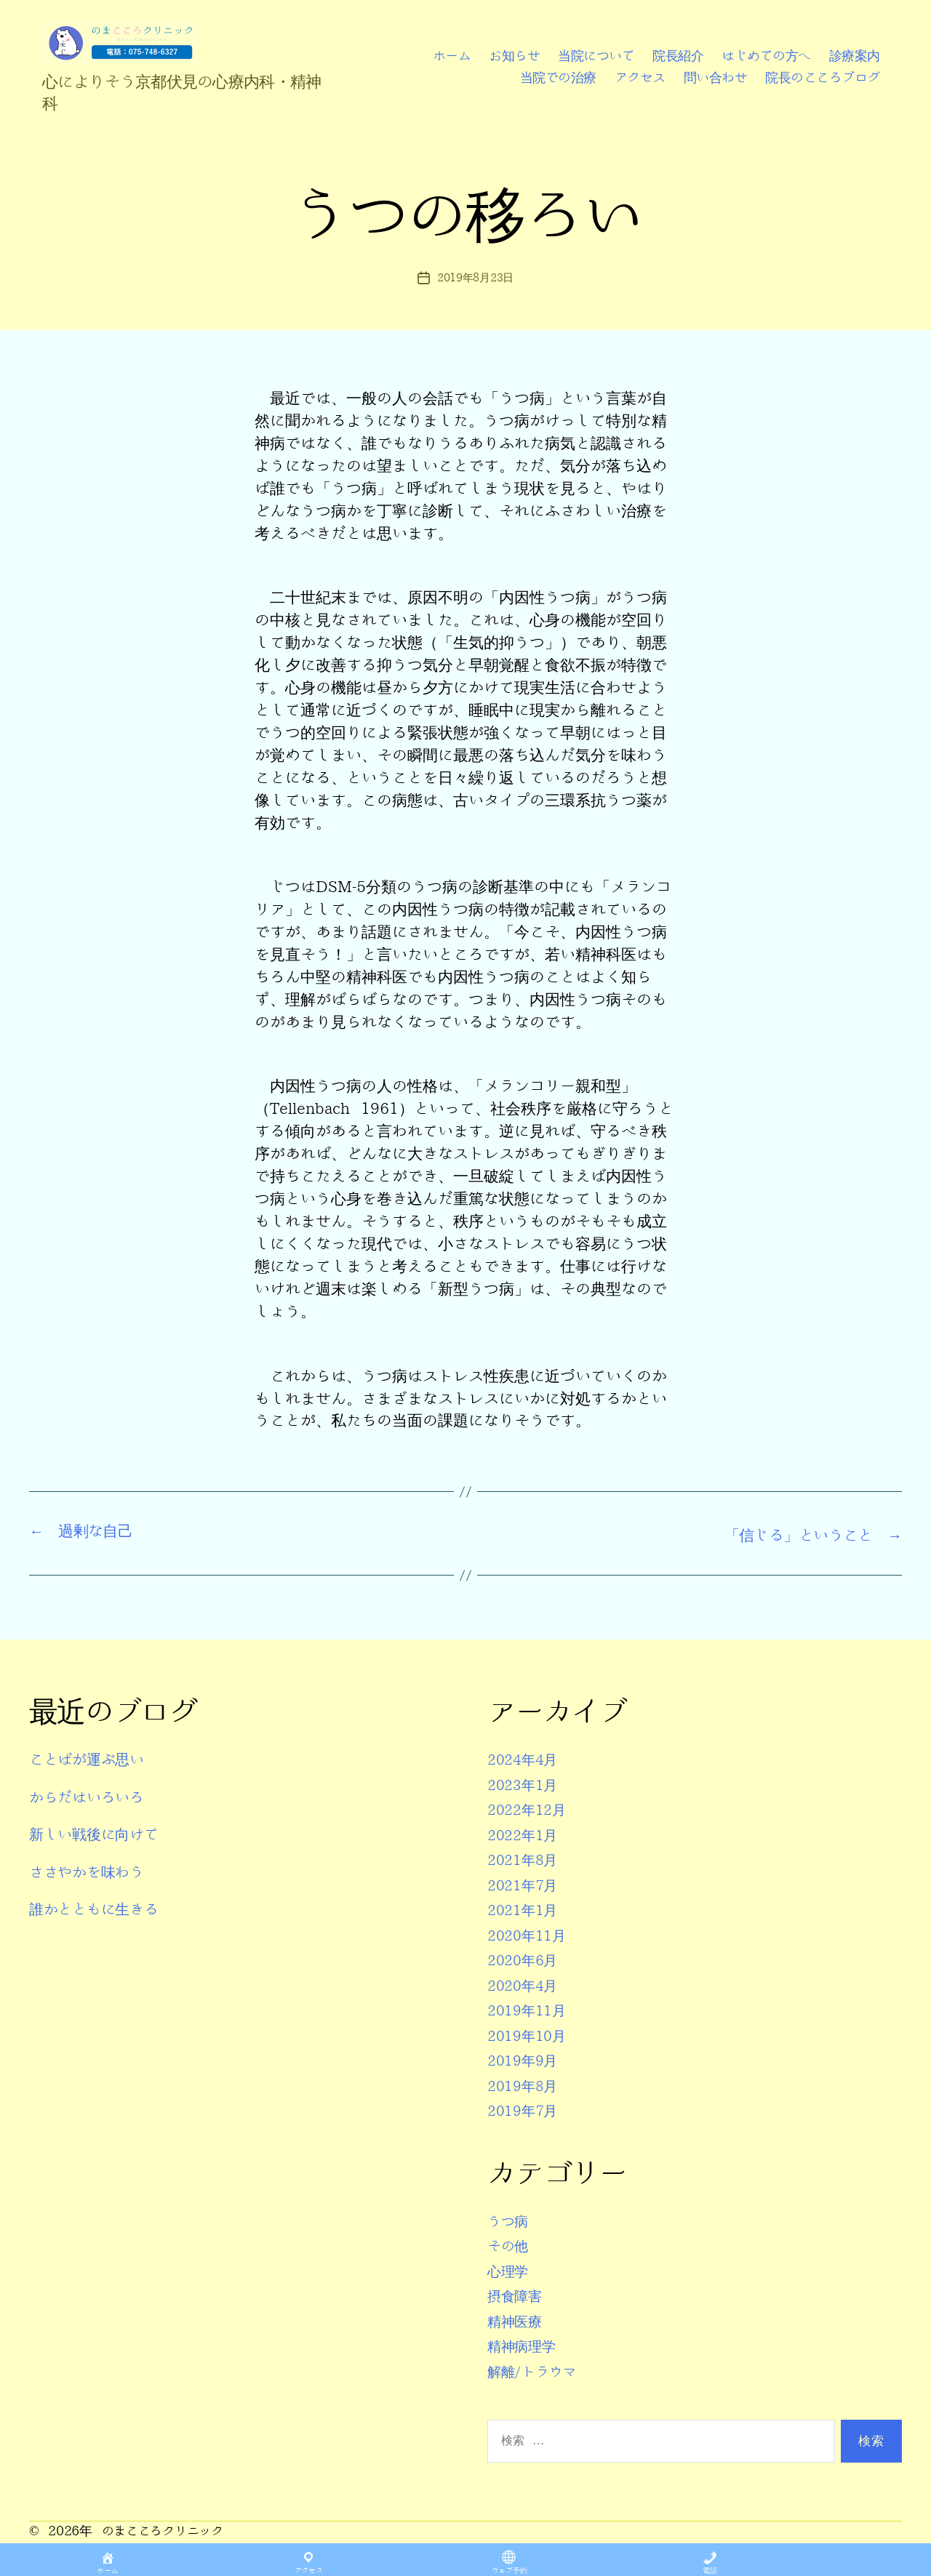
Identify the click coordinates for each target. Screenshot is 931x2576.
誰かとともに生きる (97, 1908)
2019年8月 (525, 2085)
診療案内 (854, 56)
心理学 (509, 2270)
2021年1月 (525, 1909)
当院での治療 (558, 78)
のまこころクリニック (166, 2529)
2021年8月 (525, 1858)
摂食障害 (517, 2295)
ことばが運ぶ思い (89, 1758)
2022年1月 (525, 1834)
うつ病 (509, 2220)
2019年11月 (530, 2009)
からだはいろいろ (89, 1796)
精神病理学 (525, 2345)
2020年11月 (530, 1934)
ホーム (452, 56)
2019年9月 (525, 2059)
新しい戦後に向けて (97, 1833)
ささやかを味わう (89, 1871)
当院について (596, 56)
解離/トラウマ (536, 2370)
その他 (509, 2244)
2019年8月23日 (475, 277)
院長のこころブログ (822, 78)
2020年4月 (525, 1984)
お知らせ (514, 56)
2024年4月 (525, 1758)
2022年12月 (530, 1808)
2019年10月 (530, 2034)
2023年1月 (525, 1783)
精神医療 (517, 2320)
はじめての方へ (766, 56)
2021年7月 (525, 1884)
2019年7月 (525, 2109)
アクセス (640, 78)
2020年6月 (525, 1959)
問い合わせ (716, 78)
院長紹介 (677, 56)
